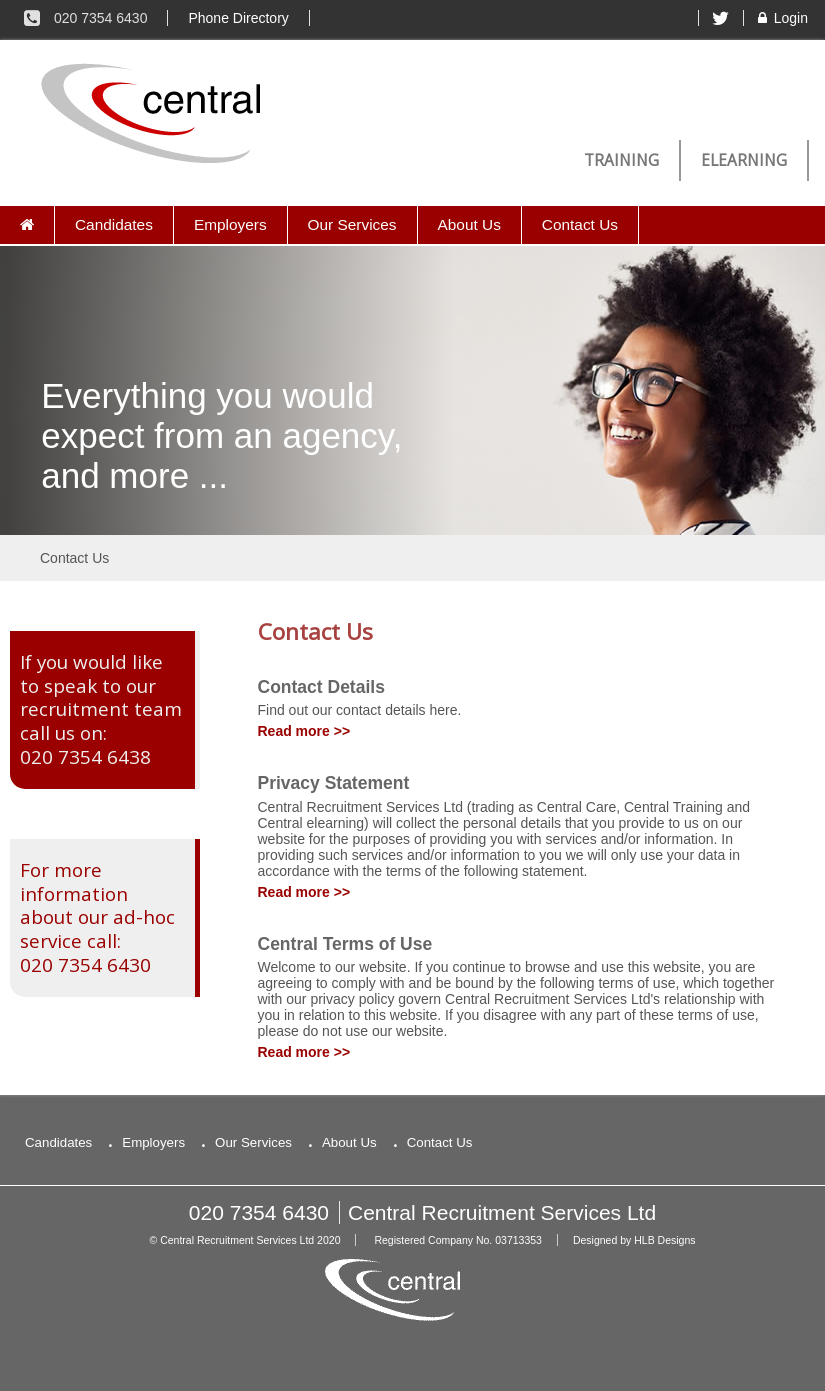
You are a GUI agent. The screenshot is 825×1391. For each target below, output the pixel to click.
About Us (469, 224)
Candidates (114, 224)
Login (781, 18)
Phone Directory (238, 18)
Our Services (352, 224)
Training (621, 160)
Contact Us (580, 224)
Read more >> (304, 731)
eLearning (744, 160)
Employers (230, 224)
